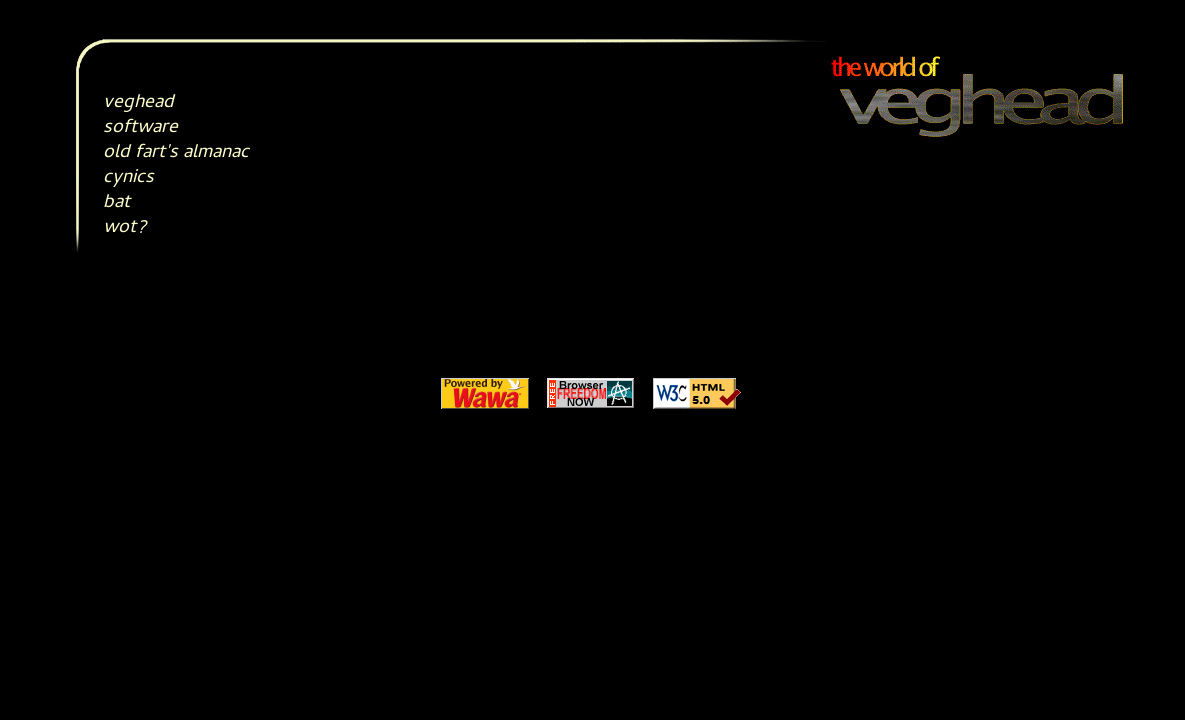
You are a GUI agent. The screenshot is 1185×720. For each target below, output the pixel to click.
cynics (128, 178)
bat (116, 203)
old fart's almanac (176, 153)
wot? (124, 228)
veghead (138, 103)
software (140, 128)
